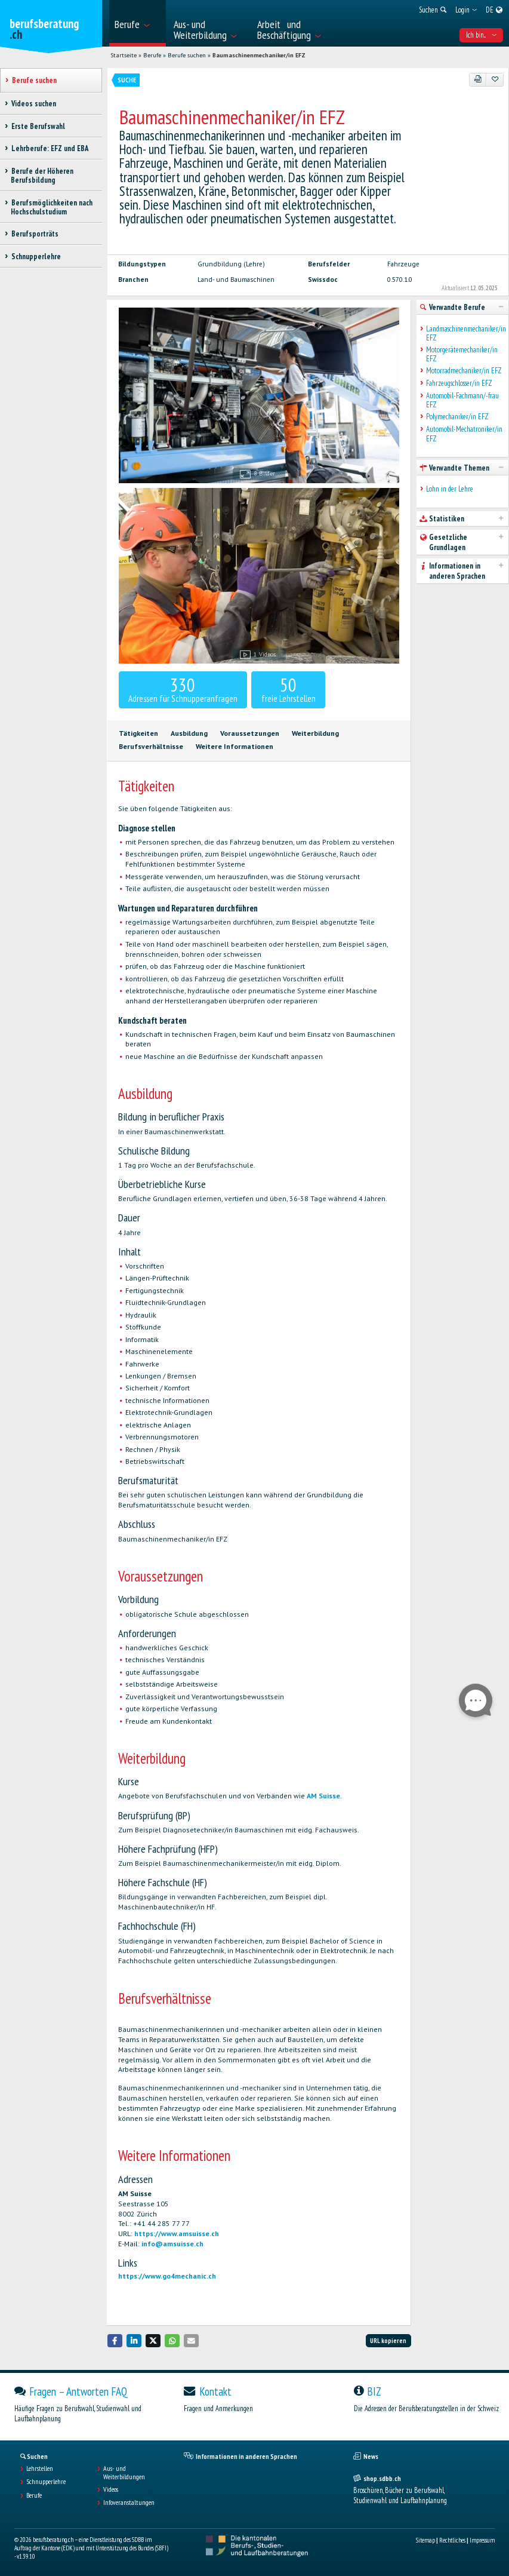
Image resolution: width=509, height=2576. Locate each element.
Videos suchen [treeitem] (33, 104)
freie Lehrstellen (288, 688)
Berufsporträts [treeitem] (34, 234)
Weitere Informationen (234, 746)
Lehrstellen (39, 2468)
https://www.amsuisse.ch (176, 2233)
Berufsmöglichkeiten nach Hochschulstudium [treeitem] (51, 207)
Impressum (482, 2540)
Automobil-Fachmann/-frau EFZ (462, 400)
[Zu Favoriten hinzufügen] (494, 79)
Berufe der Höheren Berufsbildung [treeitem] (42, 175)
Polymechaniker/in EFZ (457, 416)
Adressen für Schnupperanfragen (182, 688)
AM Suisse (323, 1795)
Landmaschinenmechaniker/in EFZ (464, 333)
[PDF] (478, 79)
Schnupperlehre (46, 2481)
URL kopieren (388, 2340)
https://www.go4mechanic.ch (167, 2275)
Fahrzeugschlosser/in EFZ (459, 383)
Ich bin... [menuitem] (481, 35)
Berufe (152, 55)
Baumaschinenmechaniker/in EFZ (259, 55)
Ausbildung (189, 733)
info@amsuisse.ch (172, 2243)
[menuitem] (137, 23)
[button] (115, 2340)
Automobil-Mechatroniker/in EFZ (464, 434)
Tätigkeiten (138, 733)
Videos (110, 2489)
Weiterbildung (315, 733)
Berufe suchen (187, 55)
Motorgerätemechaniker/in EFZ (462, 354)
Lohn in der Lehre (449, 488)
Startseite (123, 55)
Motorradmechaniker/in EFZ (464, 370)
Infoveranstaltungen (129, 2502)
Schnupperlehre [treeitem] (36, 256)
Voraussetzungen (249, 733)
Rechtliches (452, 2540)
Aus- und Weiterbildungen (124, 2472)
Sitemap (425, 2540)
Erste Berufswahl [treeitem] (38, 126)
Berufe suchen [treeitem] (34, 80)
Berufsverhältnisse (151, 746)
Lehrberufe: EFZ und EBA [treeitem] (49, 148)
